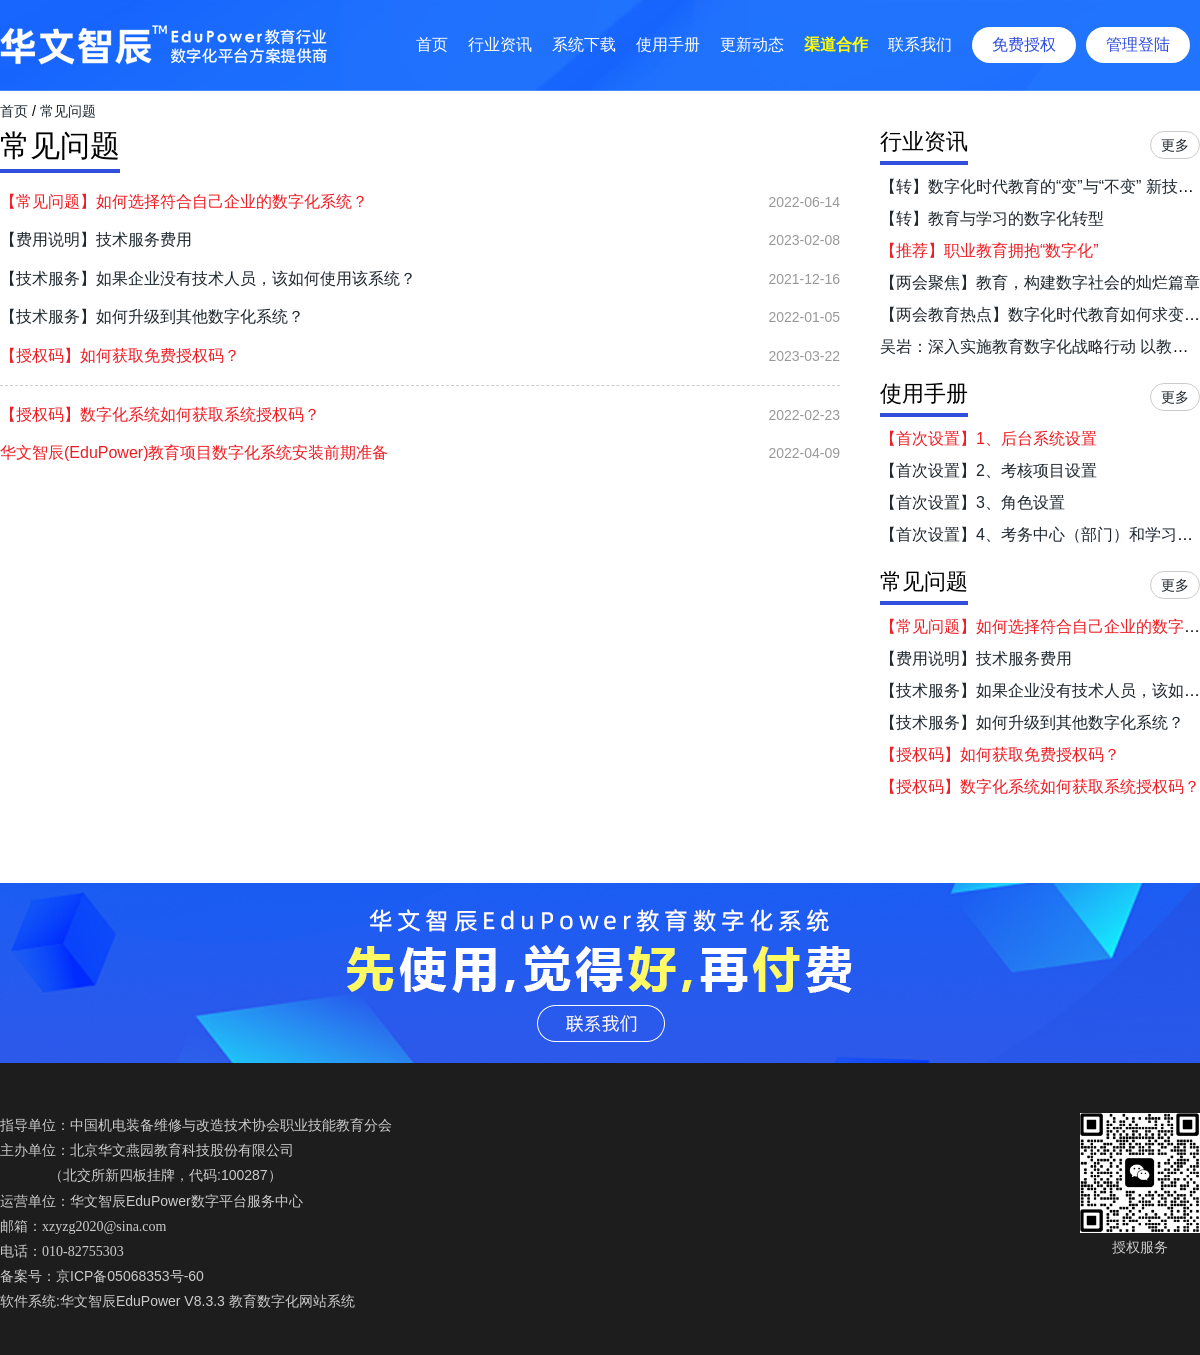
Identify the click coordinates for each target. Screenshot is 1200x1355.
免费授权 (1024, 44)
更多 (1175, 145)
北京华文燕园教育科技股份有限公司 (182, 1150)
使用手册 (668, 44)
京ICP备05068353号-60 (130, 1276)
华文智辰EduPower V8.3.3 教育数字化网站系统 (207, 1301)
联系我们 (920, 44)
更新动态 (752, 44)
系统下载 (584, 44)
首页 (432, 44)
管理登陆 (1138, 44)
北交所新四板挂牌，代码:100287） (172, 1175)
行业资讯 (500, 44)
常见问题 (68, 111)
